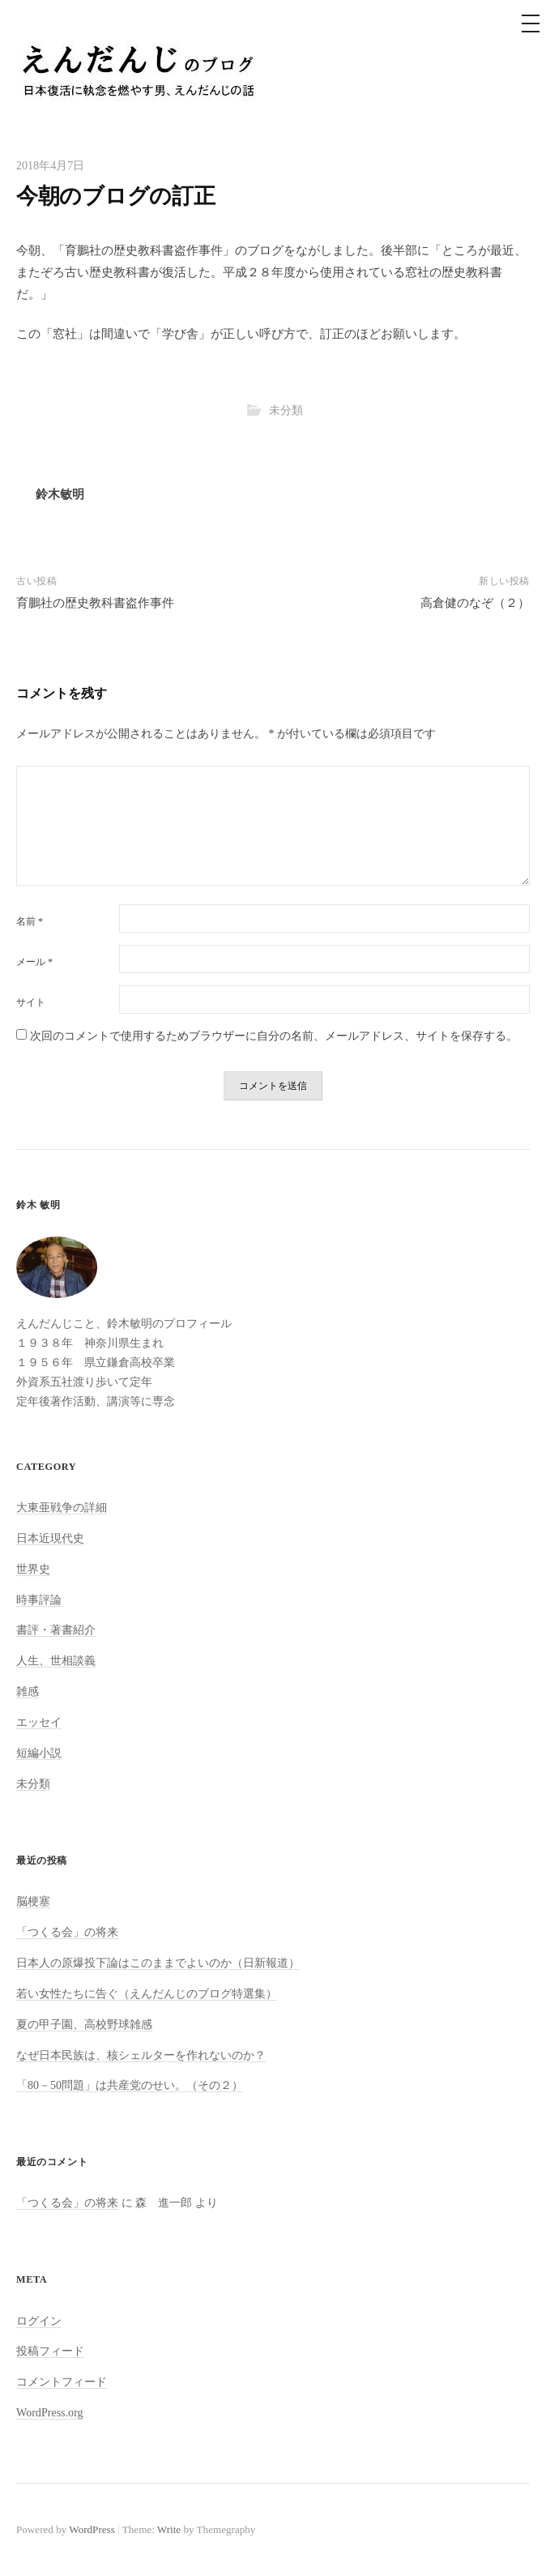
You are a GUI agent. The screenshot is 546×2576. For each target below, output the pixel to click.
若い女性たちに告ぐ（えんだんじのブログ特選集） (146, 1993)
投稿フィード (50, 2350)
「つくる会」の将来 (67, 1931)
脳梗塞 (33, 1901)
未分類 (286, 410)
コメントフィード (61, 2381)
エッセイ (39, 1721)
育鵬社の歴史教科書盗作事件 (95, 602)
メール (34, 962)
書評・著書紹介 (56, 1629)
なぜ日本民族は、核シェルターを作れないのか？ (141, 2054)
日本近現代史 (50, 1538)
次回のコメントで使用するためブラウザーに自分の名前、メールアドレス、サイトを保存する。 (274, 1035)
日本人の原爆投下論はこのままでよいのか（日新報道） (158, 1962)
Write (169, 2529)
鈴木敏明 (60, 494)
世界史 (33, 1568)
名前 (29, 921)
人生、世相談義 (56, 1660)
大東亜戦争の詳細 (61, 1507)
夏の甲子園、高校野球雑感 (84, 2024)
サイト (30, 1002)
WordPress (91, 2529)
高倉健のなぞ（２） (475, 602)
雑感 (27, 1691)
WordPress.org (49, 2412)
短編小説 (39, 1752)
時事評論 (39, 1599)
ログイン (39, 2320)
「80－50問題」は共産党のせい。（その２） (129, 2084)
